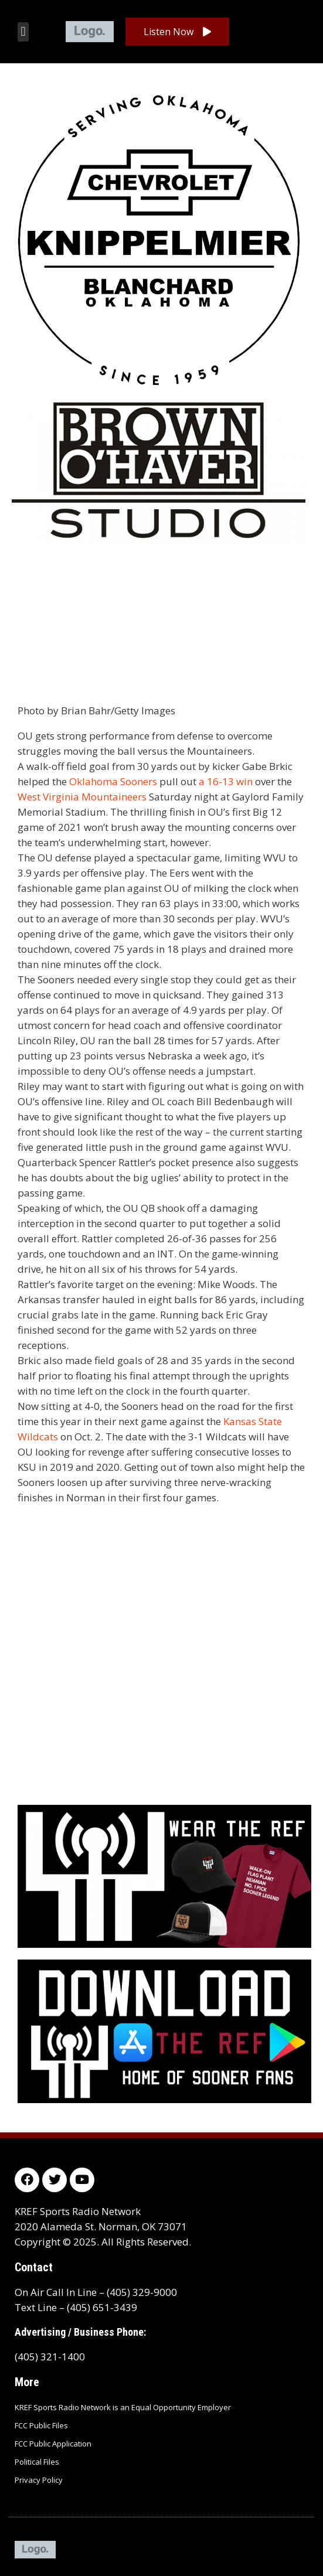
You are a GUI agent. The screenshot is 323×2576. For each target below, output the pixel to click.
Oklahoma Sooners (113, 781)
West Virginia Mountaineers (82, 796)
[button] (23, 32)
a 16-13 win (226, 781)
